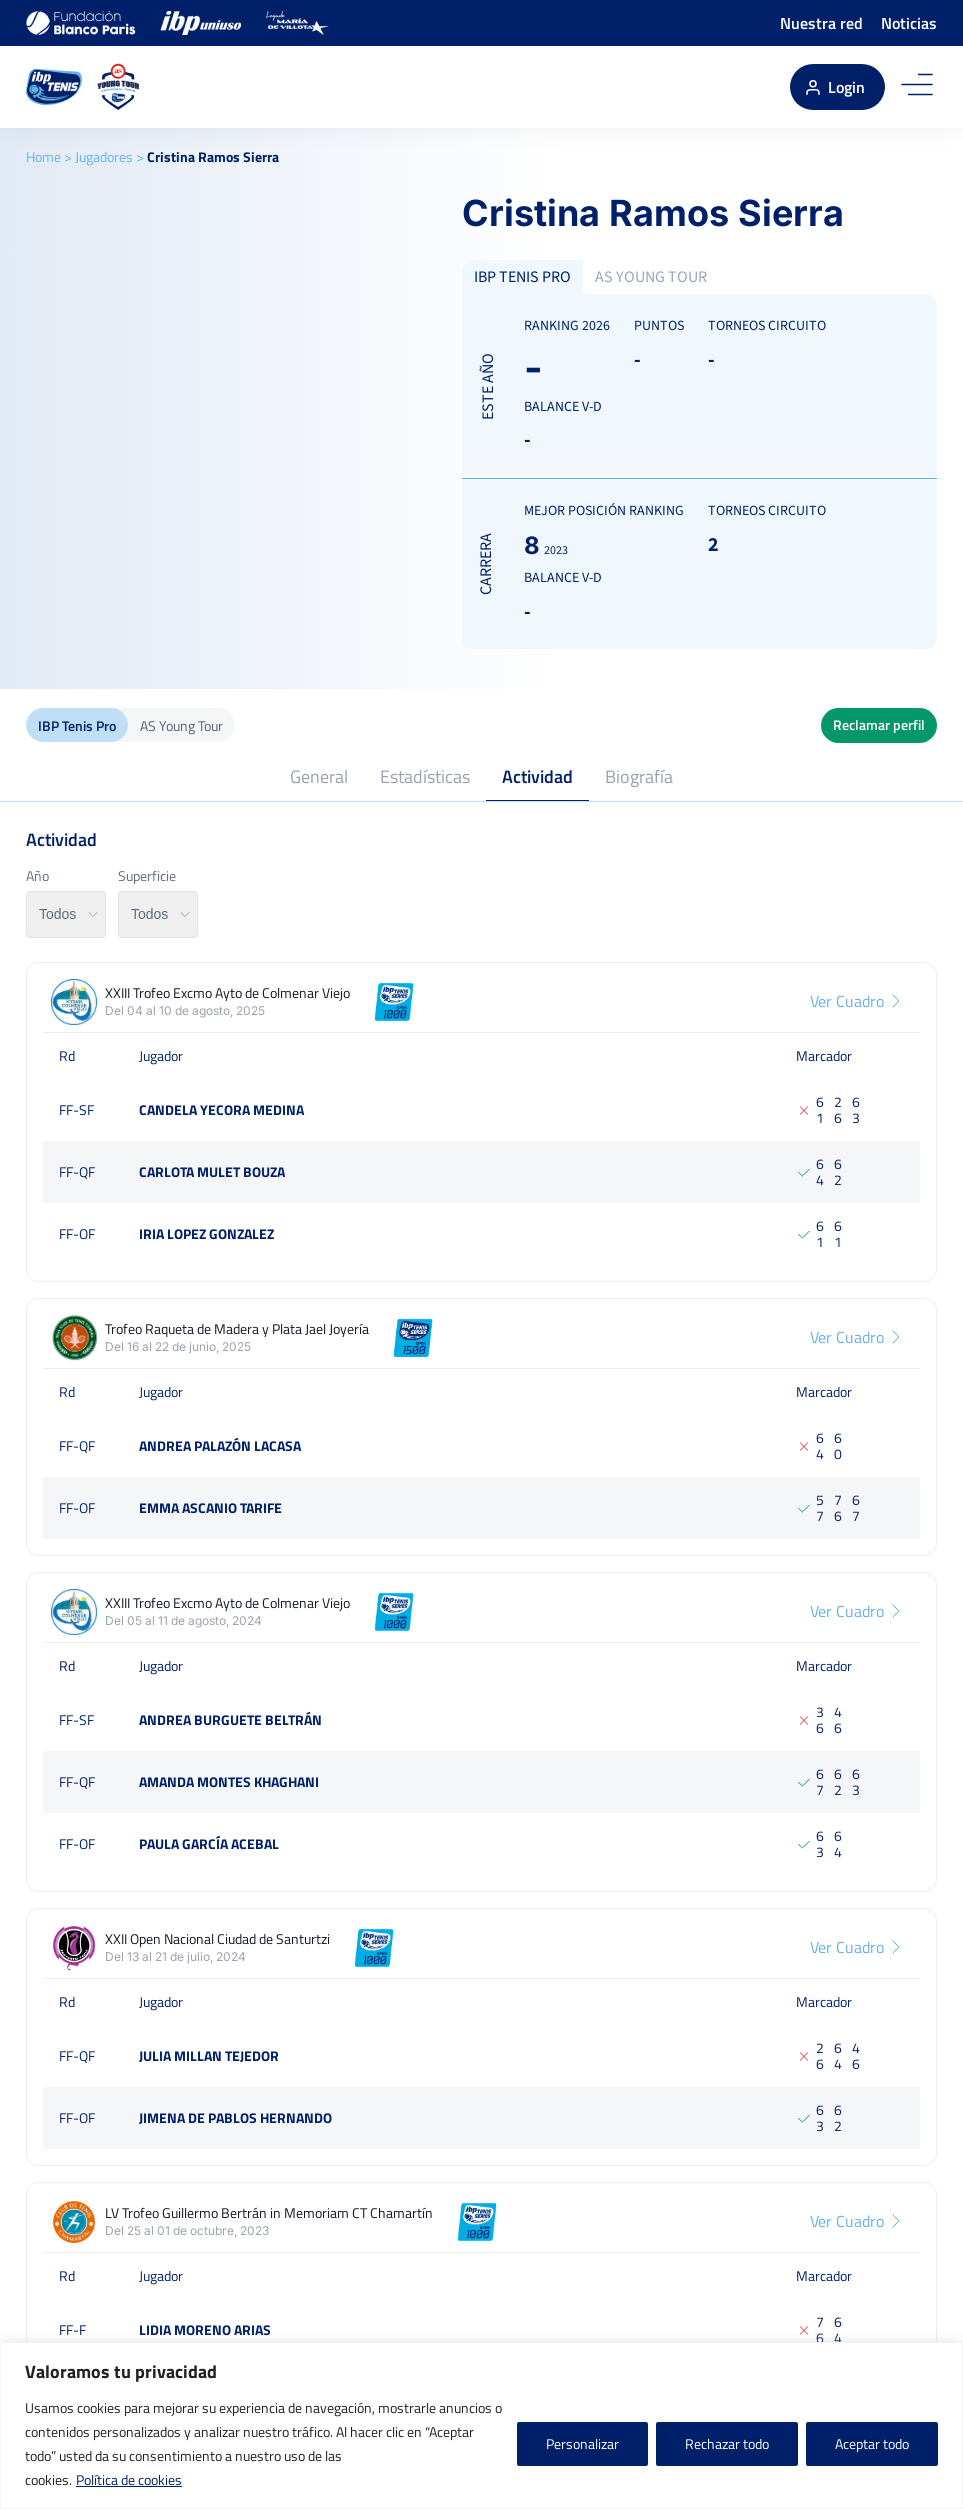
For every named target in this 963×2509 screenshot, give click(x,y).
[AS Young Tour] (118, 87)
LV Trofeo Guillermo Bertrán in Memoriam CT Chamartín (269, 2213)
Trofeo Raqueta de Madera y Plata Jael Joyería (237, 1329)
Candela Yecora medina (221, 1109)
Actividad (537, 776)
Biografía (639, 776)
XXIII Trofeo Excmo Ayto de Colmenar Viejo (227, 993)
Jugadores (104, 156)
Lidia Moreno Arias (205, 2329)
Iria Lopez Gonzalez (206, 1233)
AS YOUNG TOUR (651, 277)
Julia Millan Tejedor (209, 2055)
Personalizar (582, 2443)
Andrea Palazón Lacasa (220, 1445)
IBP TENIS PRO (522, 277)
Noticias (909, 23)
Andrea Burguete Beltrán (230, 1719)
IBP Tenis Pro (77, 725)
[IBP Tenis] (54, 87)
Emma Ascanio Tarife (210, 1507)
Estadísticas (425, 776)
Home (43, 156)
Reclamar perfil (879, 724)
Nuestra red (821, 23)
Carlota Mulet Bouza (212, 1171)
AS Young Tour (181, 725)
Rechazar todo (727, 2443)
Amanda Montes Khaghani (229, 1781)
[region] (481, 2425)
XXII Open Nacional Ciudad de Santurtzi (217, 1939)
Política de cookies (129, 2479)
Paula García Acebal (209, 1843)
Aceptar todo (872, 2443)
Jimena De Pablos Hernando (235, 2117)
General (319, 776)
